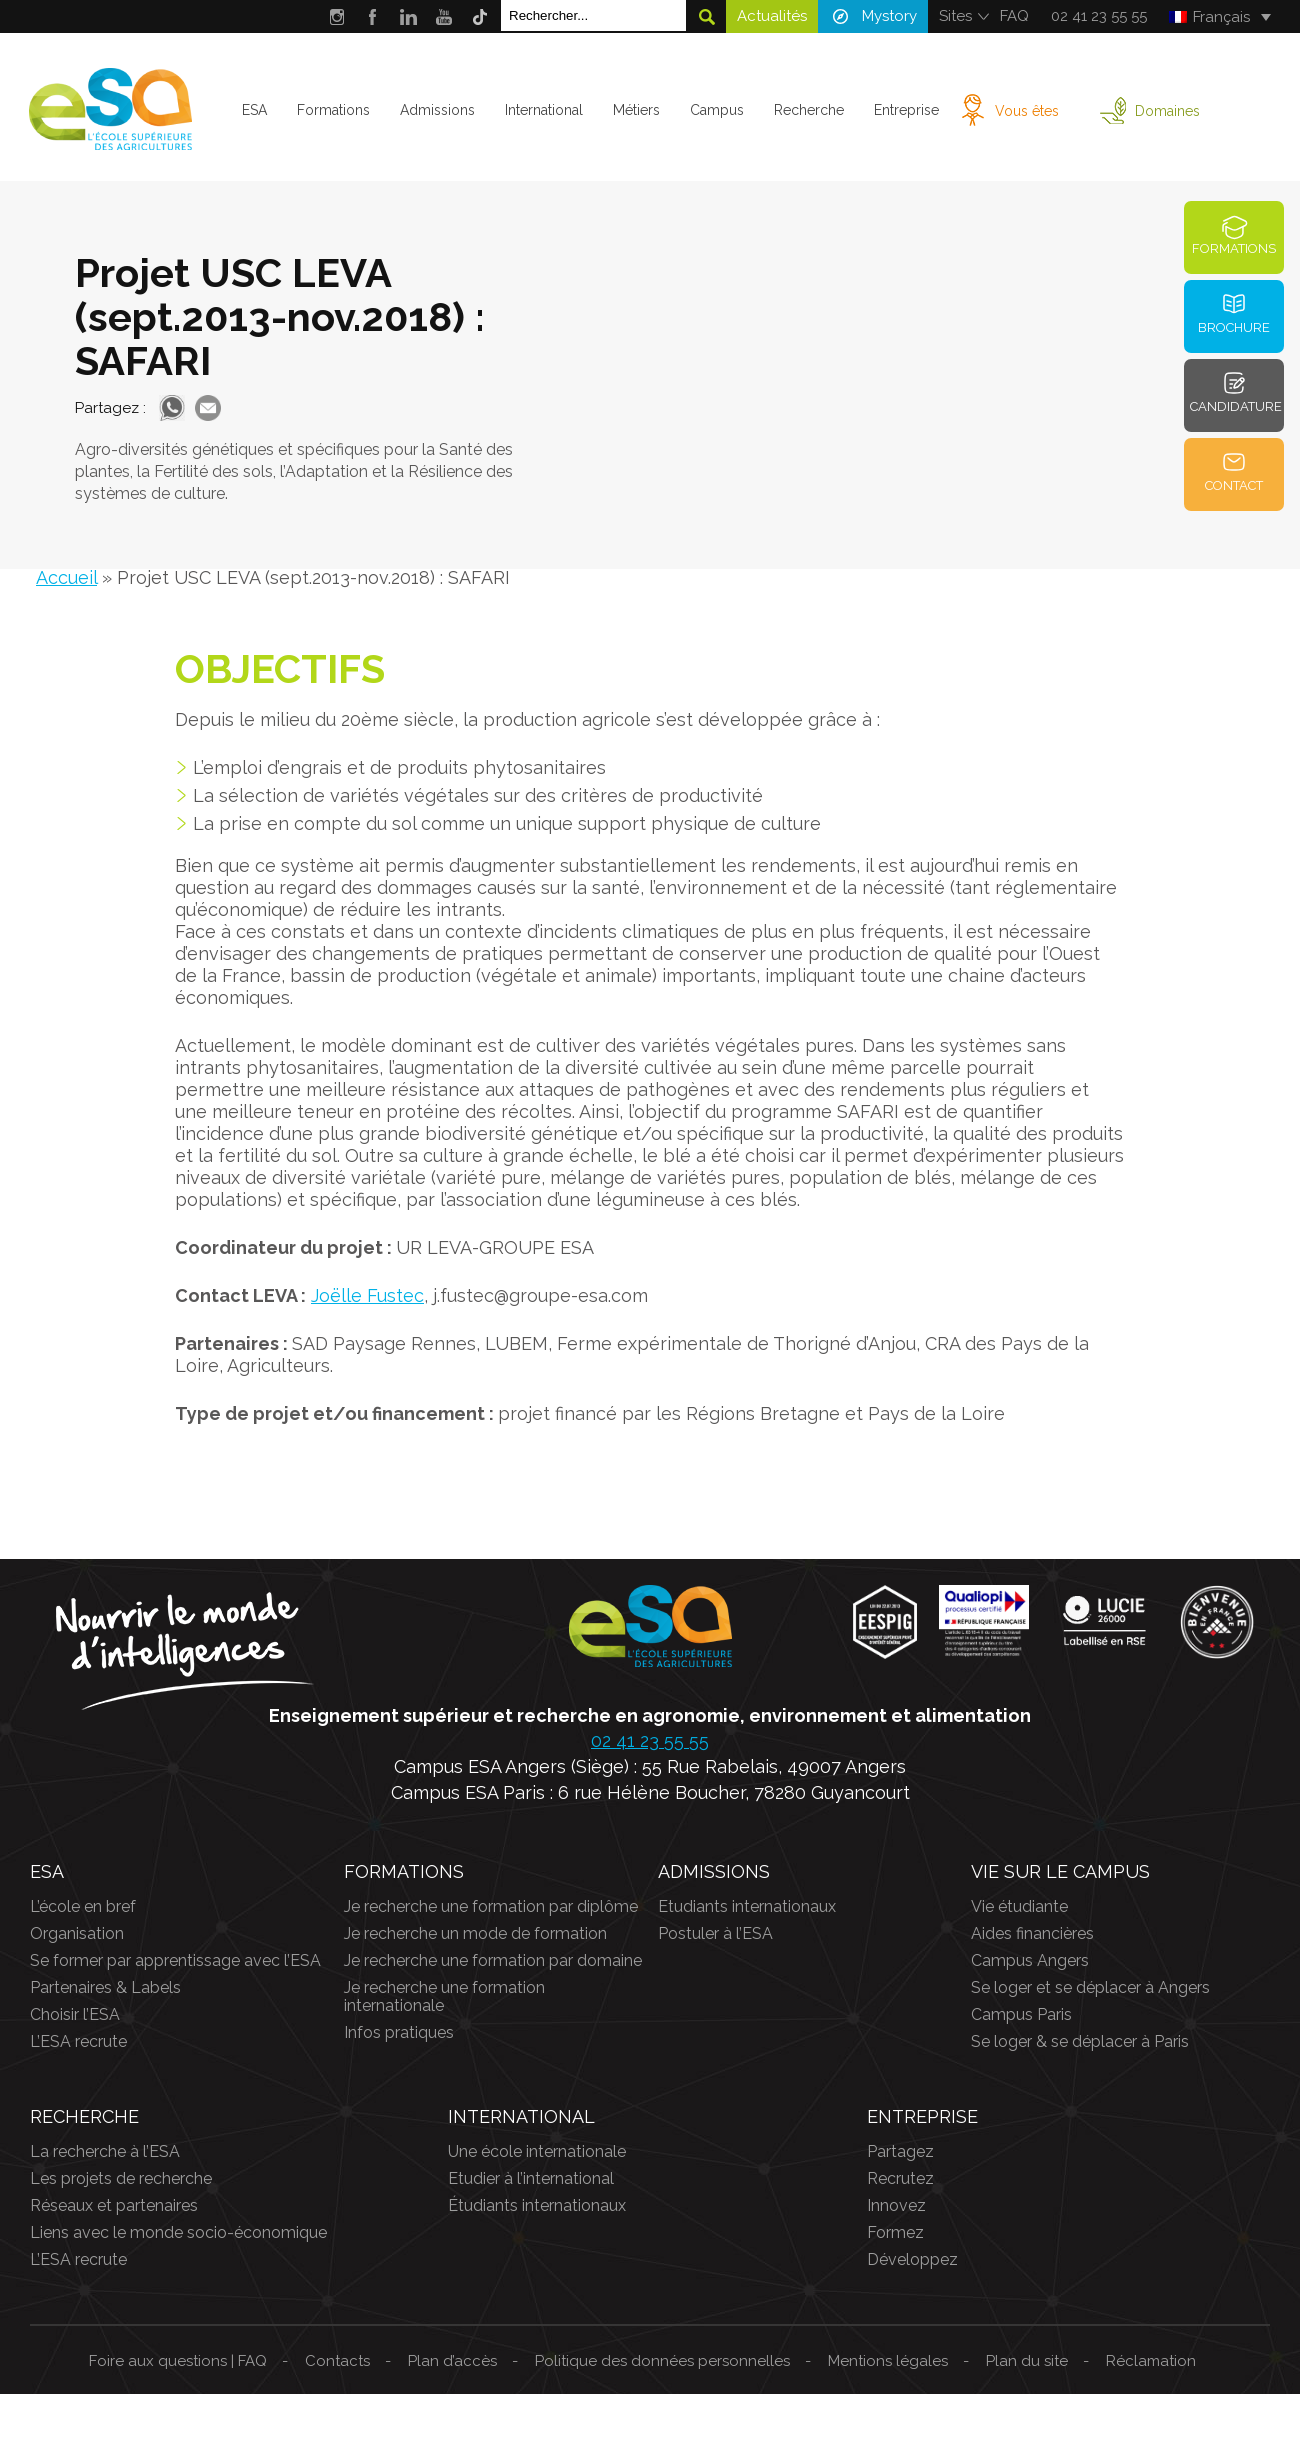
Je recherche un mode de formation (475, 1933)
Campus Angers (1030, 1960)
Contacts (337, 2361)
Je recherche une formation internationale (444, 1996)
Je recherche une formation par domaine (493, 1960)
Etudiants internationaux (747, 1906)
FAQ (1014, 16)
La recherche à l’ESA (105, 2151)
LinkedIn (408, 16)
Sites (955, 16)
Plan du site (1027, 2361)
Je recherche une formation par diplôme (491, 1906)
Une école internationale (537, 2151)
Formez (895, 2232)
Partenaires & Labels (105, 1987)
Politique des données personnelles (662, 2361)
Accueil (66, 577)
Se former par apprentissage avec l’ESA (175, 1960)
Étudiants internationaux (537, 2205)
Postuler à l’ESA (715, 1933)
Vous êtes (1026, 111)
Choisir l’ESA (75, 2014)
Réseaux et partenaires (114, 2205)
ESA (254, 110)
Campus (717, 110)
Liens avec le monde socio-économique (178, 2232)
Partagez (900, 2151)
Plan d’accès (452, 2361)
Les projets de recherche (121, 2178)
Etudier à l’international (531, 2178)
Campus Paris (1021, 2014)
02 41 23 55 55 (1099, 16)
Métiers (636, 110)
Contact (1234, 485)
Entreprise (905, 110)
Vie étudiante (1019, 1906)
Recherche (808, 110)
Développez (912, 2259)
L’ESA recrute (78, 2041)
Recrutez (900, 2178)
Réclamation (1151, 2361)
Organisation (77, 1933)
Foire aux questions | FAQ (178, 2361)
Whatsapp (172, 408)
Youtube (444, 16)
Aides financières (1032, 1933)
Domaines (1166, 111)
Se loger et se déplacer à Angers (1090, 1987)
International (544, 110)
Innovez (896, 2205)
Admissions (437, 110)
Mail (208, 408)
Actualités (772, 16)
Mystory (889, 16)
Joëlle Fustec (367, 1295)
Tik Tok (480, 16)
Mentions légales (888, 2361)
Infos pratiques (399, 2032)
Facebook (372, 16)
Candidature (1236, 406)
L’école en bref (83, 1906)
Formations (333, 110)
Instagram (336, 16)
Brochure (1234, 327)
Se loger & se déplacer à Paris (1080, 2041)
